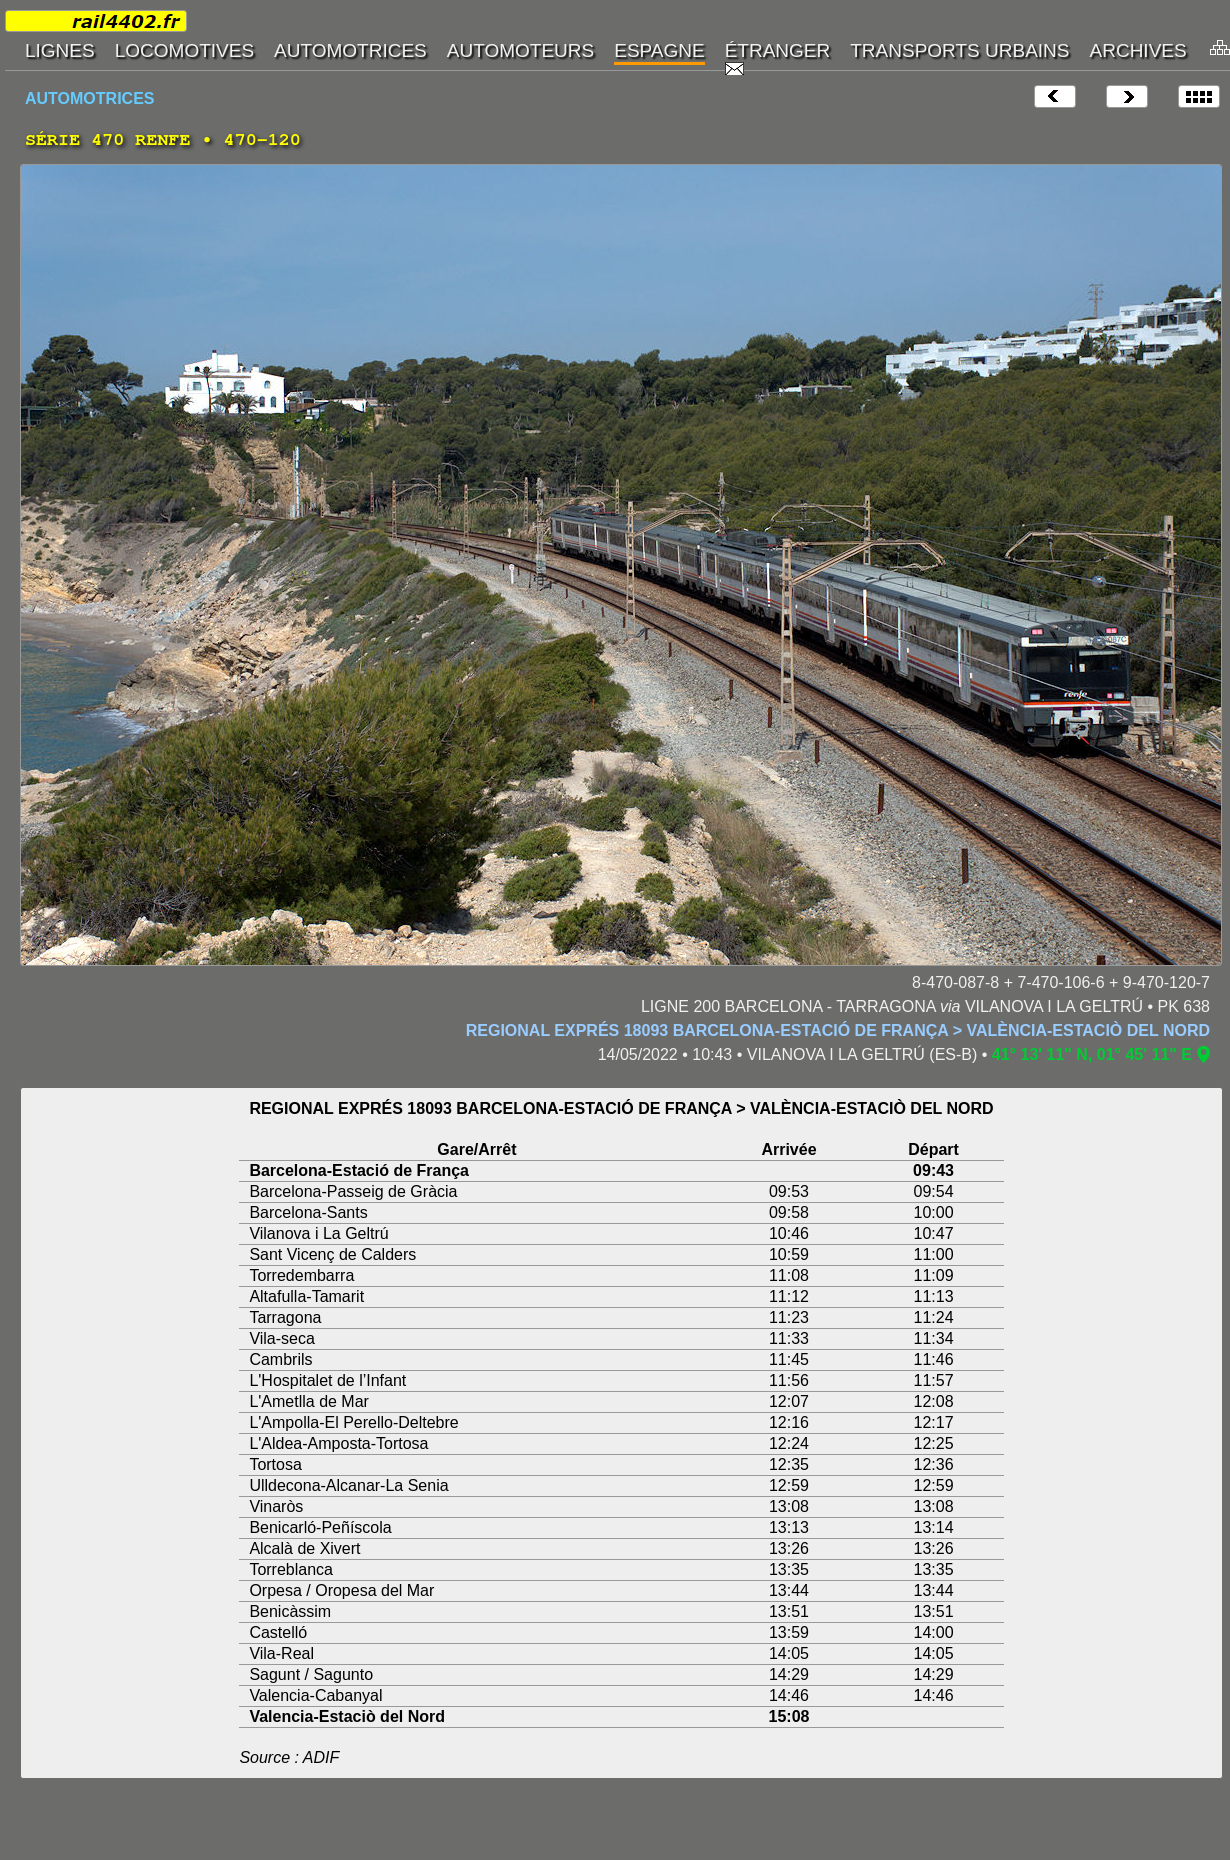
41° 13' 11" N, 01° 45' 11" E (1092, 1054)
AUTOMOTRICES (89, 98)
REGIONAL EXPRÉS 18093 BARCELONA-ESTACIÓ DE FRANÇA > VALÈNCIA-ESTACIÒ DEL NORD (838, 1030)
